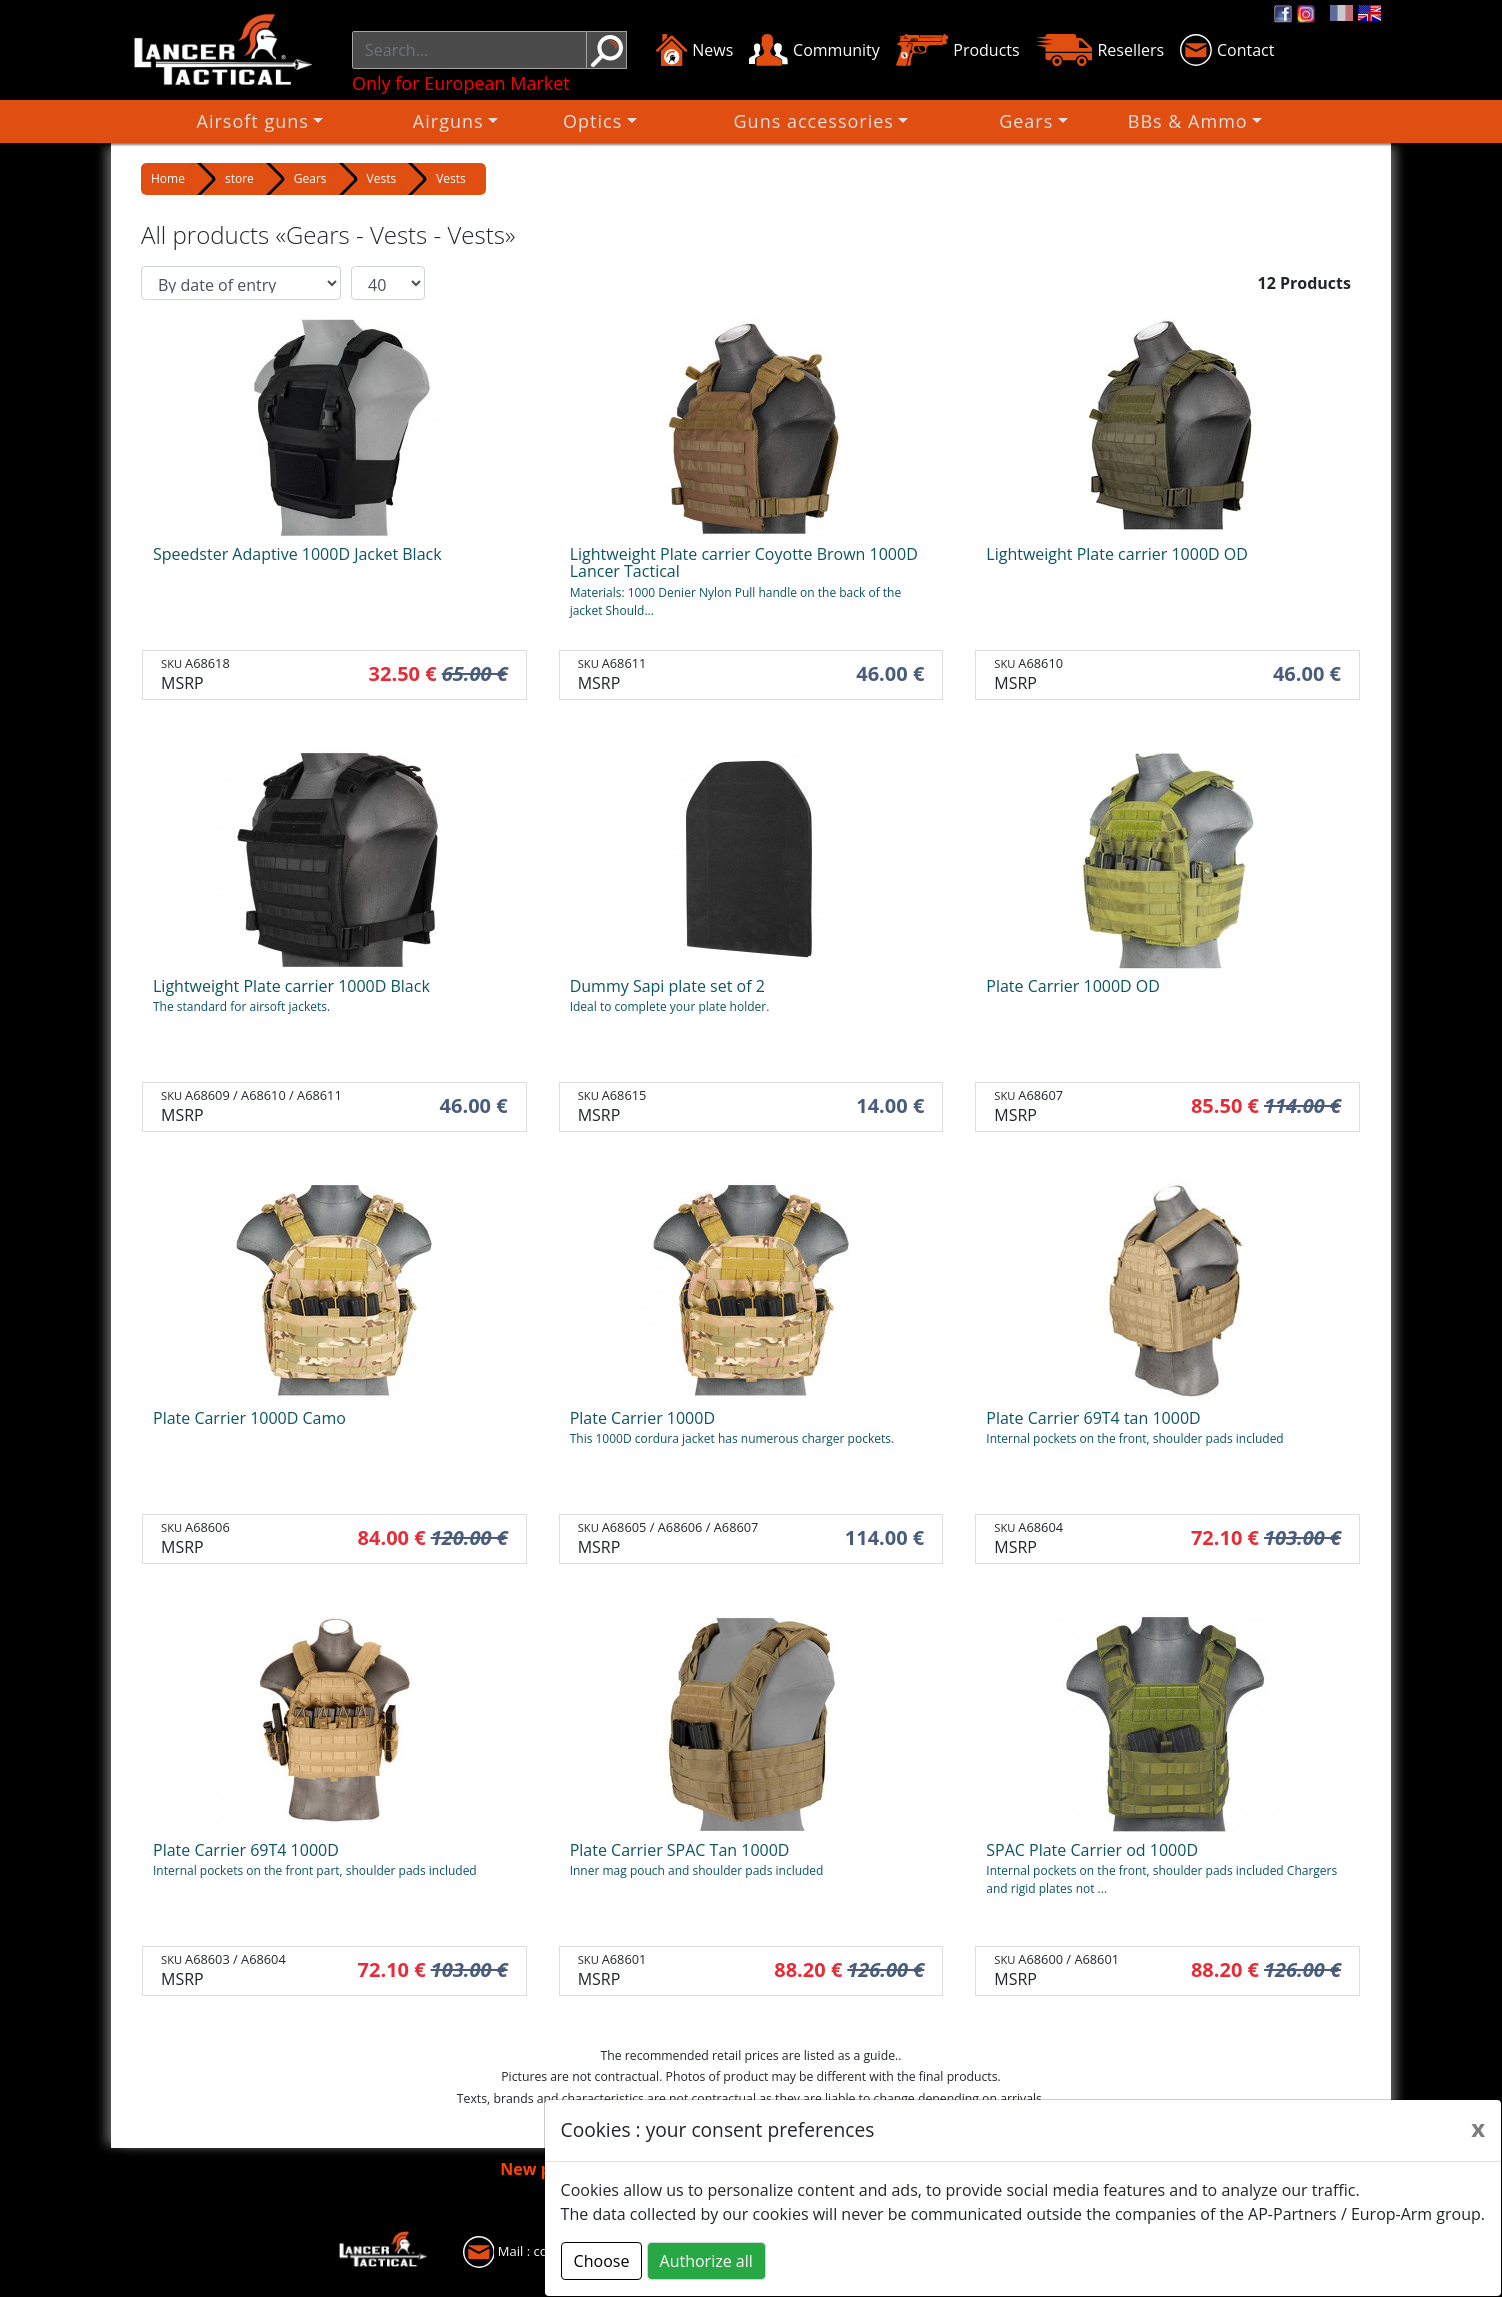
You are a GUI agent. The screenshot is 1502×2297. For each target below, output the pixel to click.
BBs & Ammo (1049, 121)
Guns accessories (793, 121)
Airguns (557, 121)
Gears (931, 121)
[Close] (1478, 2128)
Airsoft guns (435, 121)
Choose (602, 2261)
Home (168, 178)
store (239, 178)
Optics (652, 121)
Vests (382, 178)
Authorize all (706, 2261)
